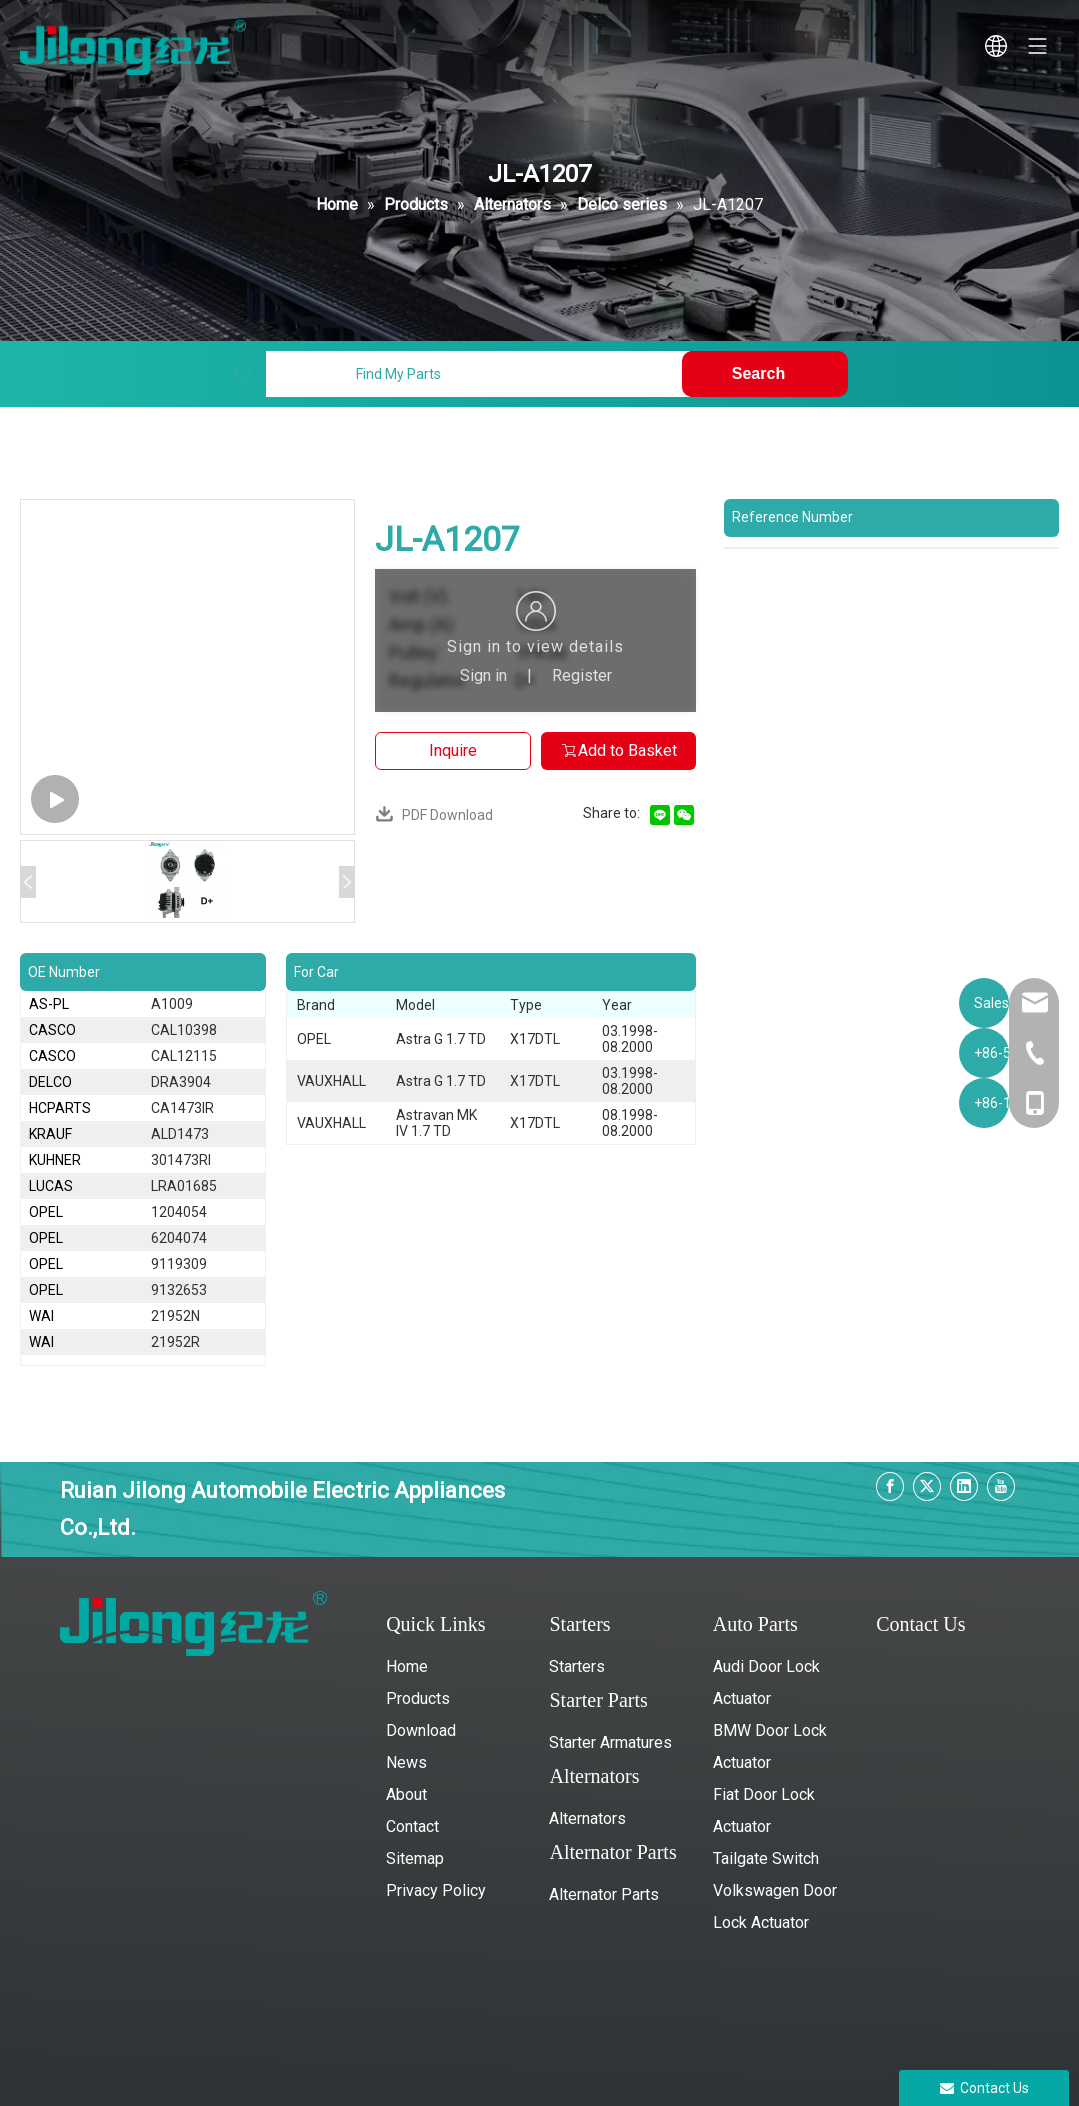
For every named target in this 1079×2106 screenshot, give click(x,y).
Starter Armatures (610, 1742)
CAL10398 (184, 1030)
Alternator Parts (604, 1894)
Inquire (453, 750)
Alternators (587, 1818)
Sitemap (415, 1858)
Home (407, 1666)
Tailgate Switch (766, 1858)
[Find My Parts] (478, 374)
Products (418, 1698)
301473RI (181, 1160)
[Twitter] (927, 1486)
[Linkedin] (964, 1486)
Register (582, 675)
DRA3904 (181, 1082)
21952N (175, 1316)
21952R (175, 1342)
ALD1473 (180, 1134)
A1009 (172, 1004)
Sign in (483, 675)
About (406, 1794)
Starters (577, 1666)
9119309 (179, 1264)
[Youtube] (1001, 1486)
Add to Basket (618, 750)
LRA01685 (184, 1186)
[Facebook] (890, 1486)
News (406, 1762)
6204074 (179, 1238)
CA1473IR (182, 1108)
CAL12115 (184, 1056)
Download (421, 1730)
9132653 (179, 1290)
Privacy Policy (436, 1890)
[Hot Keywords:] (765, 374)
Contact (412, 1826)
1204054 (179, 1212)
